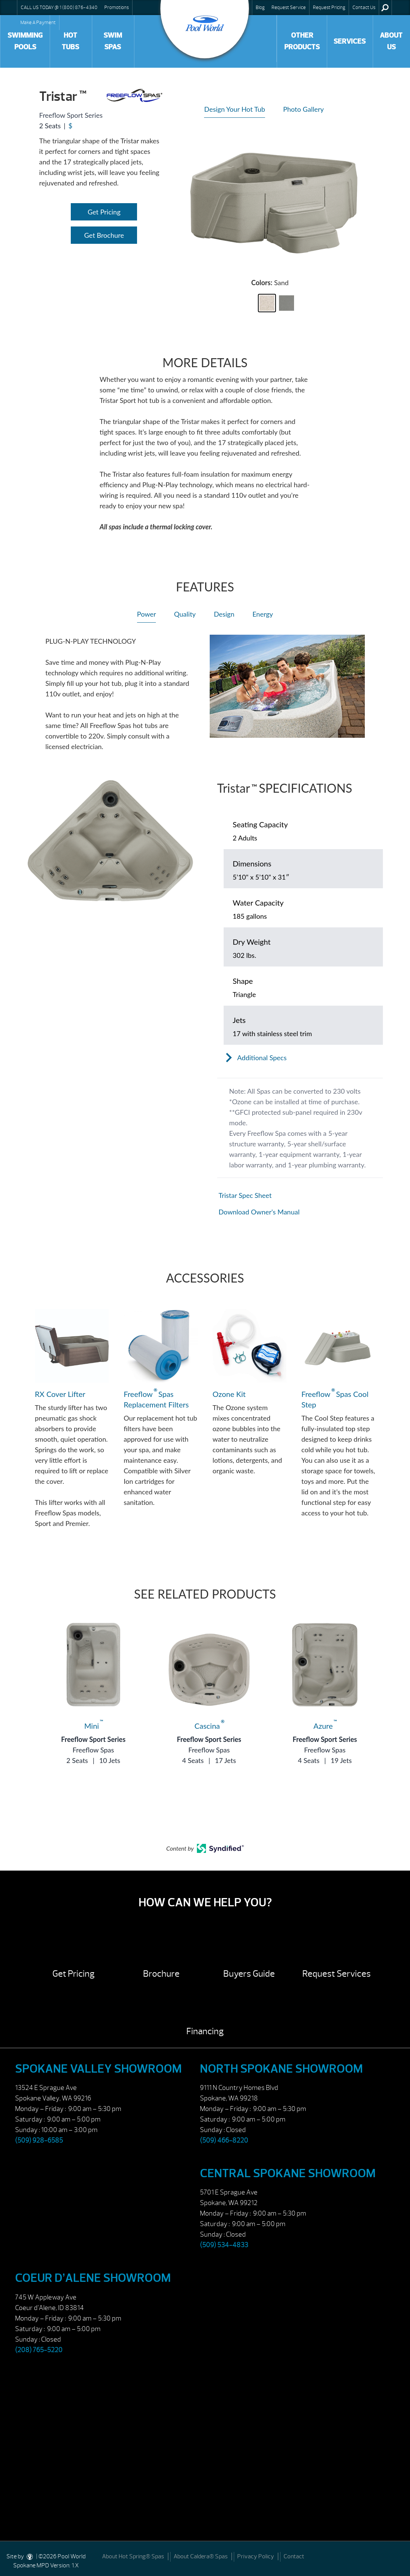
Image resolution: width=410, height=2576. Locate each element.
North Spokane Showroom (281, 2068)
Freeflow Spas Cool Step (335, 1399)
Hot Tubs (70, 41)
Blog (260, 8)
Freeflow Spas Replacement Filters (156, 1399)
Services (350, 41)
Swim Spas (113, 41)
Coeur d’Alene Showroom (93, 2278)
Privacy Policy (255, 2556)
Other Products (302, 41)
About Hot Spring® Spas (133, 2556)
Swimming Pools (25, 41)
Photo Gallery (303, 109)
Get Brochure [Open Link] (104, 235)
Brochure (161, 1973)
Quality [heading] (185, 614)
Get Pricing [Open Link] (104, 212)
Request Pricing (329, 8)
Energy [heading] (262, 614)
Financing (205, 2031)
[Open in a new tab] (300, 1195)
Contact (293, 2556)
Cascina (209, 1725)
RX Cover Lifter (60, 1393)
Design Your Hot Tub (234, 109)
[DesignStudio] (30, 2556)
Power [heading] (146, 614)
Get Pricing (73, 1973)
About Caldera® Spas (201, 2556)
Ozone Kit (229, 1393)
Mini (93, 1725)
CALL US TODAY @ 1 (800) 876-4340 (59, 8)
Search (385, 7)
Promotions (116, 8)
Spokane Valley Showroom (98, 2068)
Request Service (288, 8)
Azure (325, 1725)
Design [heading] (224, 614)
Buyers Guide (249, 1973)
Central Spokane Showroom (288, 2173)
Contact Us (363, 8)
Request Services (336, 1973)
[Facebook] (395, 2555)
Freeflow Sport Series (93, 1739)
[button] (267, 303)
